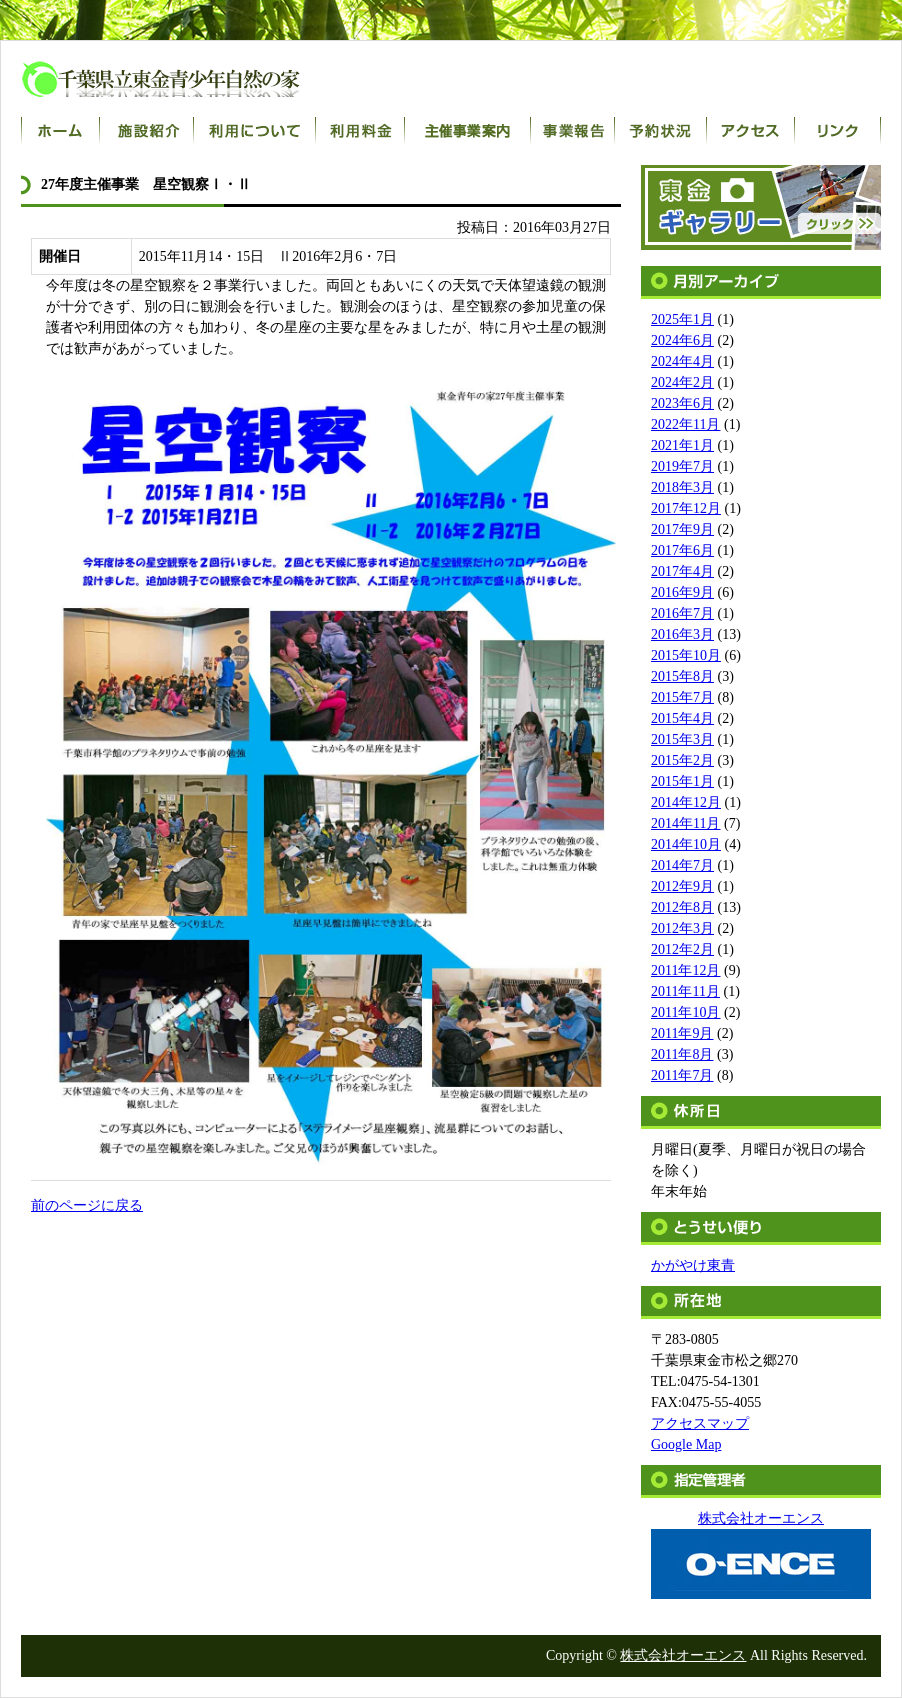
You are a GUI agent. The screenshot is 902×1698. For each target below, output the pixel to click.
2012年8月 (682, 907)
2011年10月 (685, 1012)
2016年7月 (682, 613)
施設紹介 (147, 131)
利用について (255, 131)
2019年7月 (682, 466)
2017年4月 (682, 571)
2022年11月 (685, 424)
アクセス (751, 131)
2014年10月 (686, 844)
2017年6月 (682, 550)
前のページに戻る (87, 1205)
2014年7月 (682, 865)
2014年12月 (686, 802)
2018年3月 (682, 487)
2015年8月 (682, 676)
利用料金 (360, 131)
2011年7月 (682, 1075)
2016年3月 (682, 634)
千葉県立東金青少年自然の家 (181, 79)
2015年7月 (682, 697)
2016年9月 (682, 592)
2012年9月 (682, 886)
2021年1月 (682, 445)
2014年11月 (685, 823)
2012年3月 (682, 928)
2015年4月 (682, 718)
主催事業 (468, 131)
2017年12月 (686, 508)
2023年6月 (682, 403)
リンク (838, 131)
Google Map (686, 1444)
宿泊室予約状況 (661, 131)
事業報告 (573, 131)
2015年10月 (686, 655)
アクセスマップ (700, 1423)
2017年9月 (682, 529)
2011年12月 (685, 970)
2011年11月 (685, 991)
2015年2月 (682, 760)
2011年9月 (682, 1033)
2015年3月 (682, 739)
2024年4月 (682, 361)
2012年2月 (682, 949)
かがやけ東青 (693, 1265)
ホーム (60, 131)
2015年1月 (682, 781)
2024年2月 (682, 382)
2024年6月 (682, 340)
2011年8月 (682, 1054)
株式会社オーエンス (683, 1655)
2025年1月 (682, 319)
